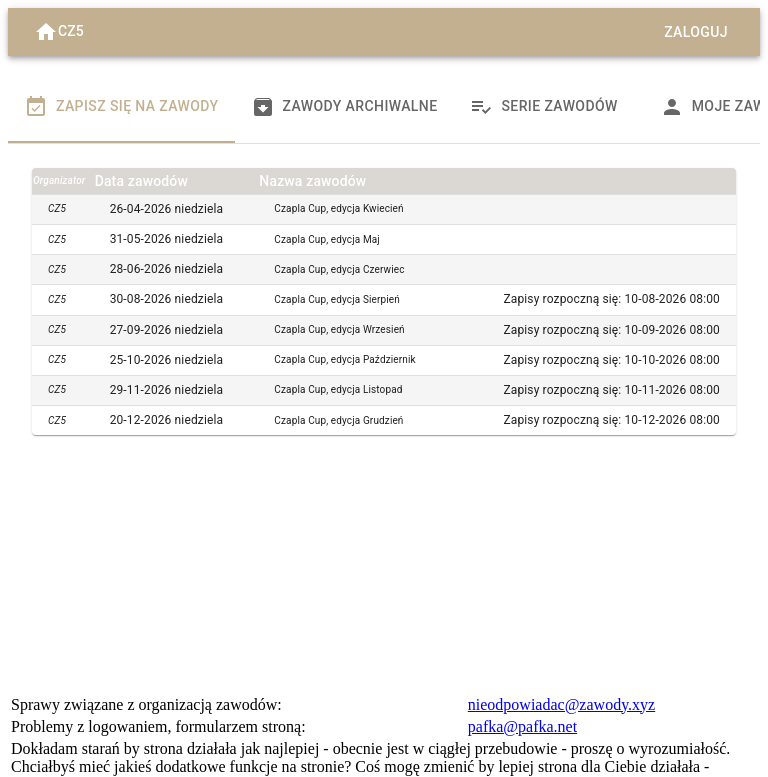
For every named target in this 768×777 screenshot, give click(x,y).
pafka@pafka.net (522, 726)
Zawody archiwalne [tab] (344, 107)
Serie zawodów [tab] (543, 107)
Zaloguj (696, 32)
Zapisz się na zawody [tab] (121, 107)
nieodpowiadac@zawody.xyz (561, 704)
